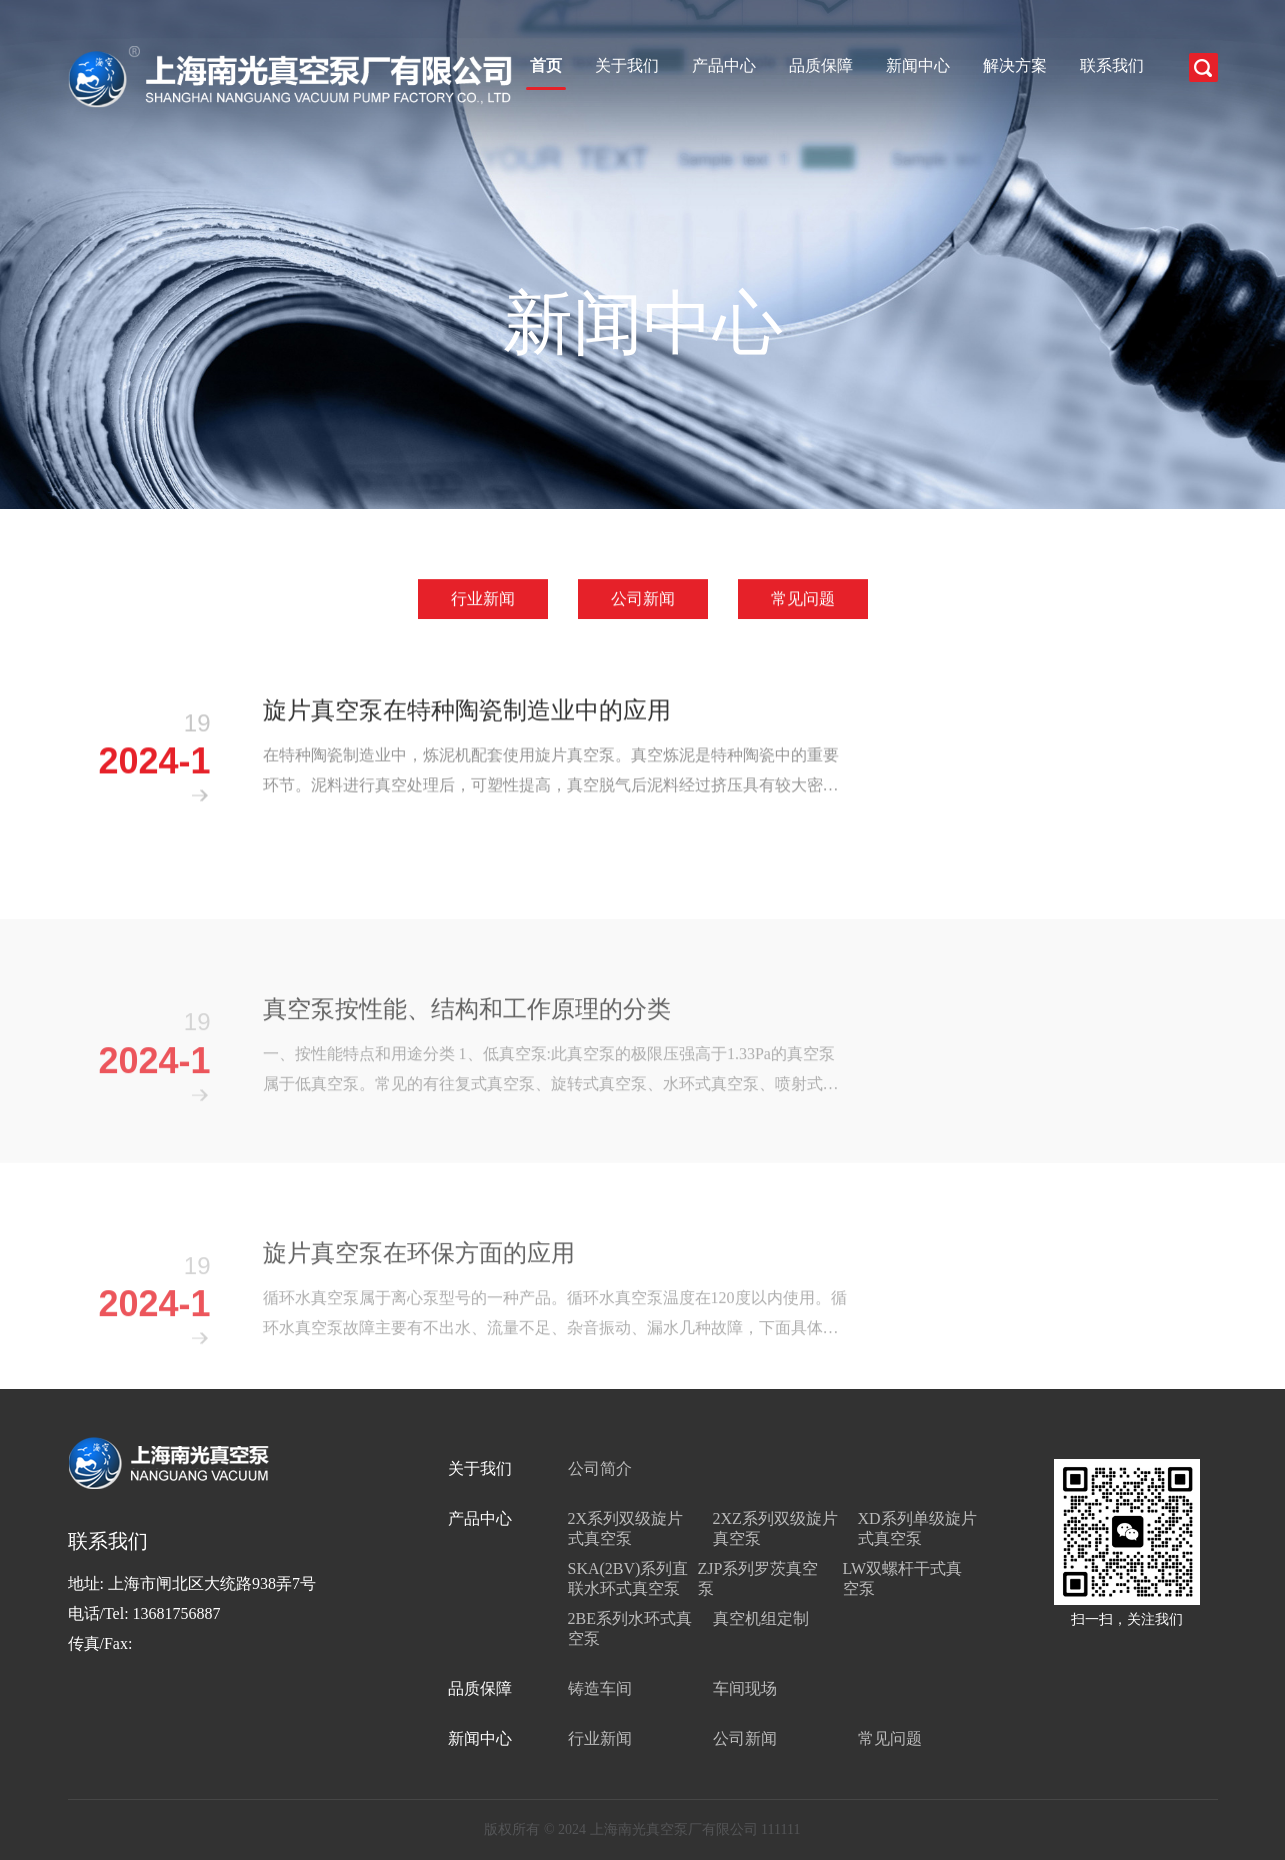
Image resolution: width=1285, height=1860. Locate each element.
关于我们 (627, 65)
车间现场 (745, 1688)
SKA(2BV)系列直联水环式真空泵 (628, 1578)
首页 (546, 65)
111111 (780, 1829)
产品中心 (724, 65)
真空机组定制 (761, 1618)
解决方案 (1015, 65)
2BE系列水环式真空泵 (630, 1628)
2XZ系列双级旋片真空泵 (775, 1528)
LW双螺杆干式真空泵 (903, 1578)
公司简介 (600, 1468)
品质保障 (821, 65)
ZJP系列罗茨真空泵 (758, 1578)
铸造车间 (600, 1688)
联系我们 (1112, 65)
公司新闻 (643, 599)
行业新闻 (483, 599)
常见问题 (803, 599)
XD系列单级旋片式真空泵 (917, 1528)
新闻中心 (918, 65)
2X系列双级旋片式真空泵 (626, 1528)
